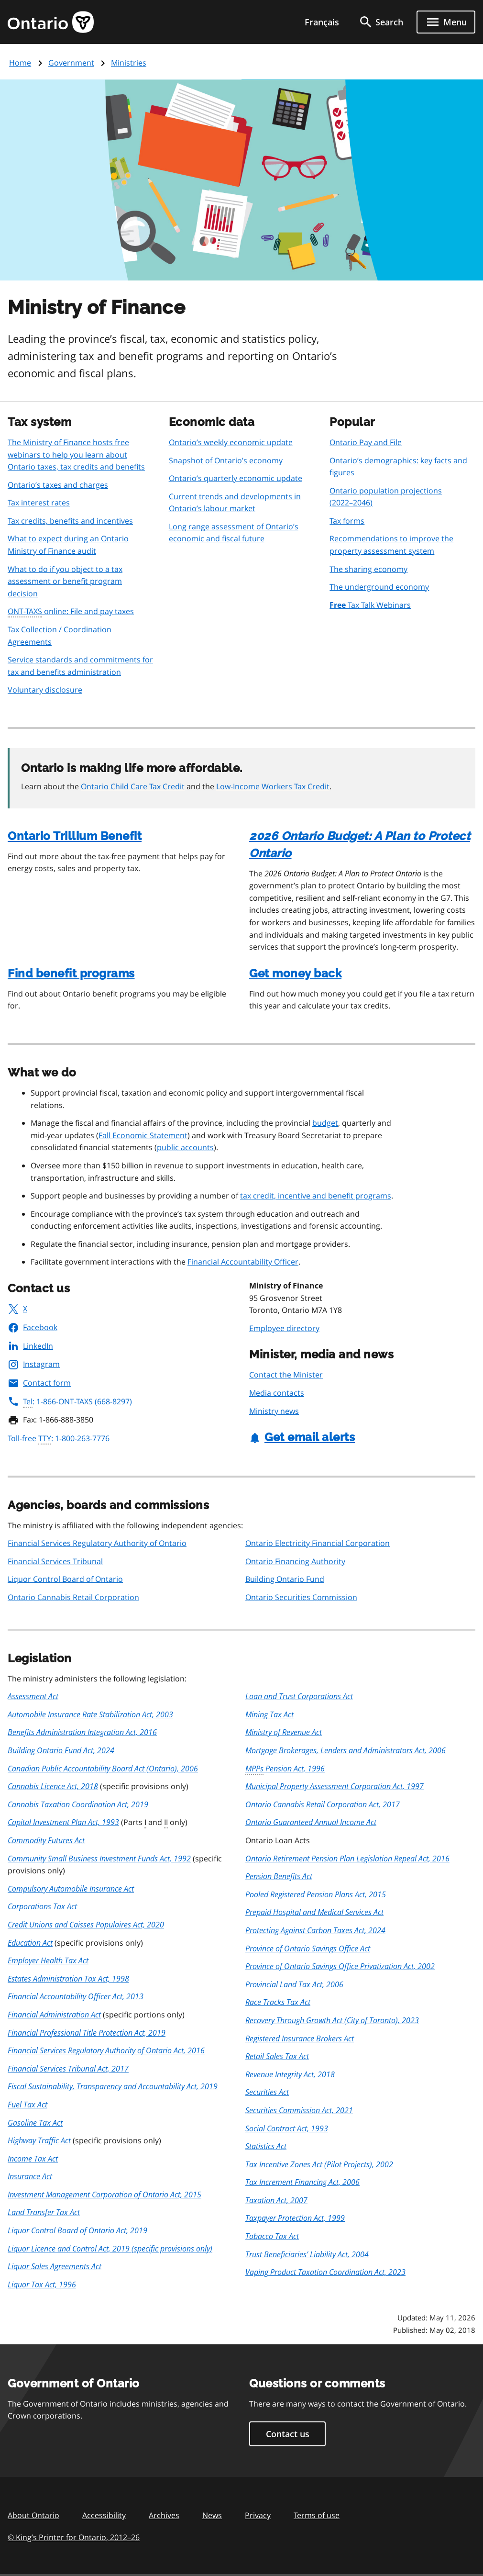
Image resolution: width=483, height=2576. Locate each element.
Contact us (287, 2434)
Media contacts (276, 1393)
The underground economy (379, 587)
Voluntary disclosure (45, 689)
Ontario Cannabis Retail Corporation (73, 1597)
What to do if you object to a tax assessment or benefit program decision (65, 581)
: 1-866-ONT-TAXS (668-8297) (70, 1401)
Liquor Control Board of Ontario (65, 1579)
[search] (380, 22)
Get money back (295, 973)
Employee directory (284, 1328)
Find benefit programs (71, 973)
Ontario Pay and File (365, 442)
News (212, 2515)
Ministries (128, 62)
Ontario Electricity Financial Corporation (317, 1543)
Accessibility (104, 2515)
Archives (164, 2515)
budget (325, 1123)
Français (322, 22)
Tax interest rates (39, 502)
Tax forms (346, 520)
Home (20, 62)
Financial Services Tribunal (55, 1561)
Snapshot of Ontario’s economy (226, 460)
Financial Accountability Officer (242, 1261)
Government (71, 62)
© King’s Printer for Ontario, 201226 (74, 2536)
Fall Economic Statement (143, 1135)
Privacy (258, 2515)
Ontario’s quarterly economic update (235, 478)
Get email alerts (302, 1437)
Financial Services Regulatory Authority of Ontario (97, 1543)
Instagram (34, 1364)
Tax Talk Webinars (370, 605)
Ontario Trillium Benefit (75, 836)
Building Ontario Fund (284, 1579)
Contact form (39, 1383)
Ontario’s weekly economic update (231, 442)
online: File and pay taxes (71, 611)
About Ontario (33, 2515)
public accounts (185, 1147)
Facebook (32, 1327)
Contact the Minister (286, 1374)
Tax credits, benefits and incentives (70, 520)
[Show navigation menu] (446, 22)
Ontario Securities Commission (301, 1597)
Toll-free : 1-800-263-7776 (59, 1439)
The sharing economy (368, 569)
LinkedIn (30, 1346)
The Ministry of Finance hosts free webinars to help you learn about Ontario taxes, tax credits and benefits (76, 454)
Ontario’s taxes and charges (58, 485)
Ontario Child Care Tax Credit (133, 786)
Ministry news (274, 1411)
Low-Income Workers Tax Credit (272, 786)
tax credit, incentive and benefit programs (315, 1195)
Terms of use (317, 2515)
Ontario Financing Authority (295, 1561)
